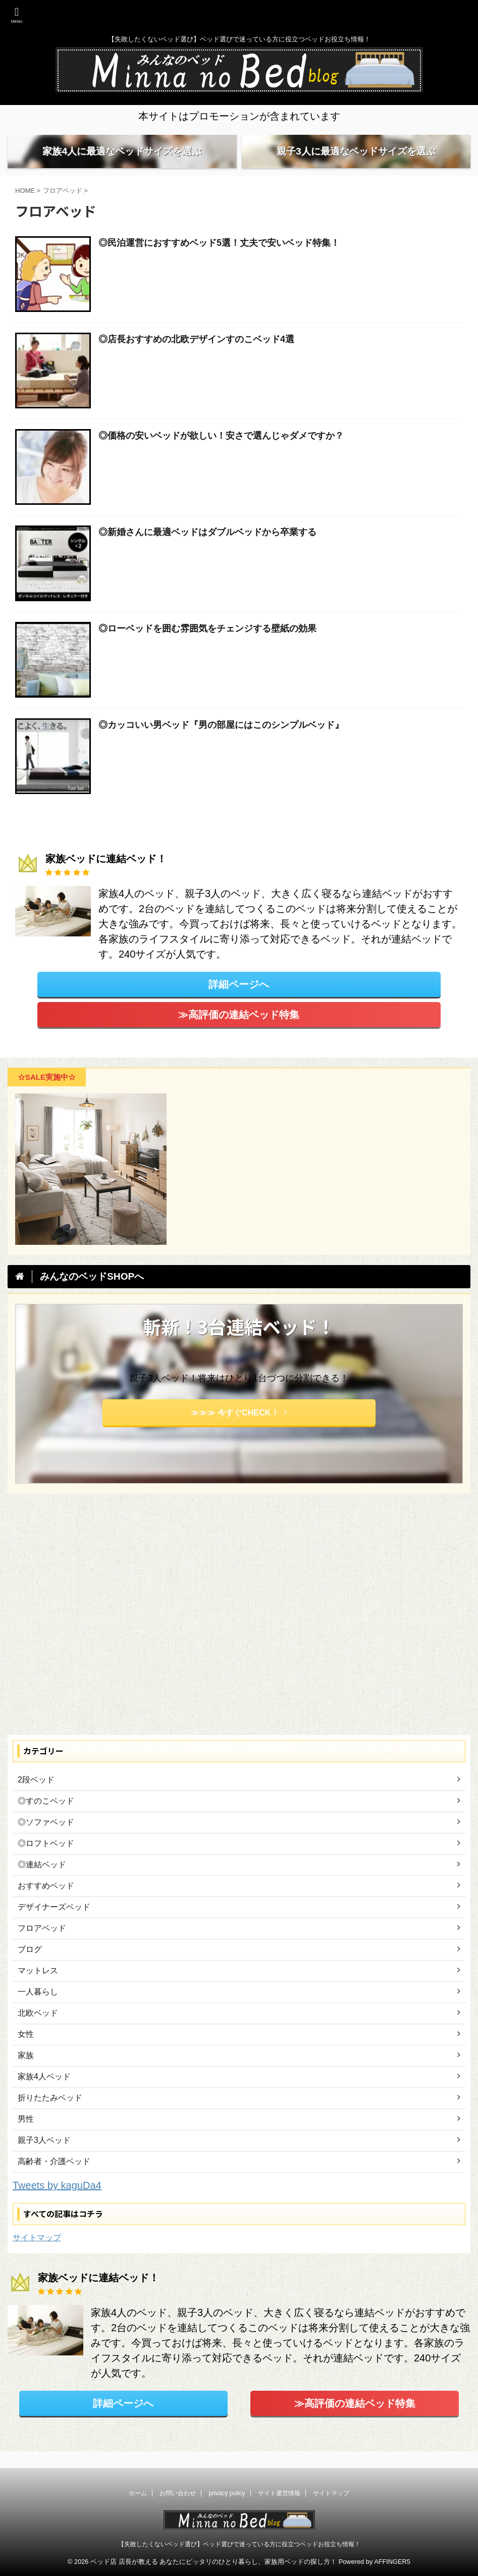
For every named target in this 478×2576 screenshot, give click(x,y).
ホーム (138, 2493)
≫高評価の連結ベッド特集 (238, 1031)
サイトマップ (37, 2254)
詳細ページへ (238, 1001)
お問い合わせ (178, 2493)
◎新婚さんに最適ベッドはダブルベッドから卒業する (207, 549)
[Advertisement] (234, 1634)
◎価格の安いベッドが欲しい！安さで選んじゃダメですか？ (221, 452)
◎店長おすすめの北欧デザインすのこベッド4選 (196, 356)
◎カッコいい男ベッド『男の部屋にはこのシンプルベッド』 (221, 742)
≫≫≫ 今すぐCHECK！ (239, 1429)
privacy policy (226, 2493)
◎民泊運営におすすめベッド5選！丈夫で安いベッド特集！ (219, 259)
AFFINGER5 (392, 2561)
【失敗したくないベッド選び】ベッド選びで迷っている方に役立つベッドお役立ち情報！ (239, 2544)
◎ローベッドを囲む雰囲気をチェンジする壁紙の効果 (207, 645)
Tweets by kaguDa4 (57, 2202)
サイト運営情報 (279, 2493)
